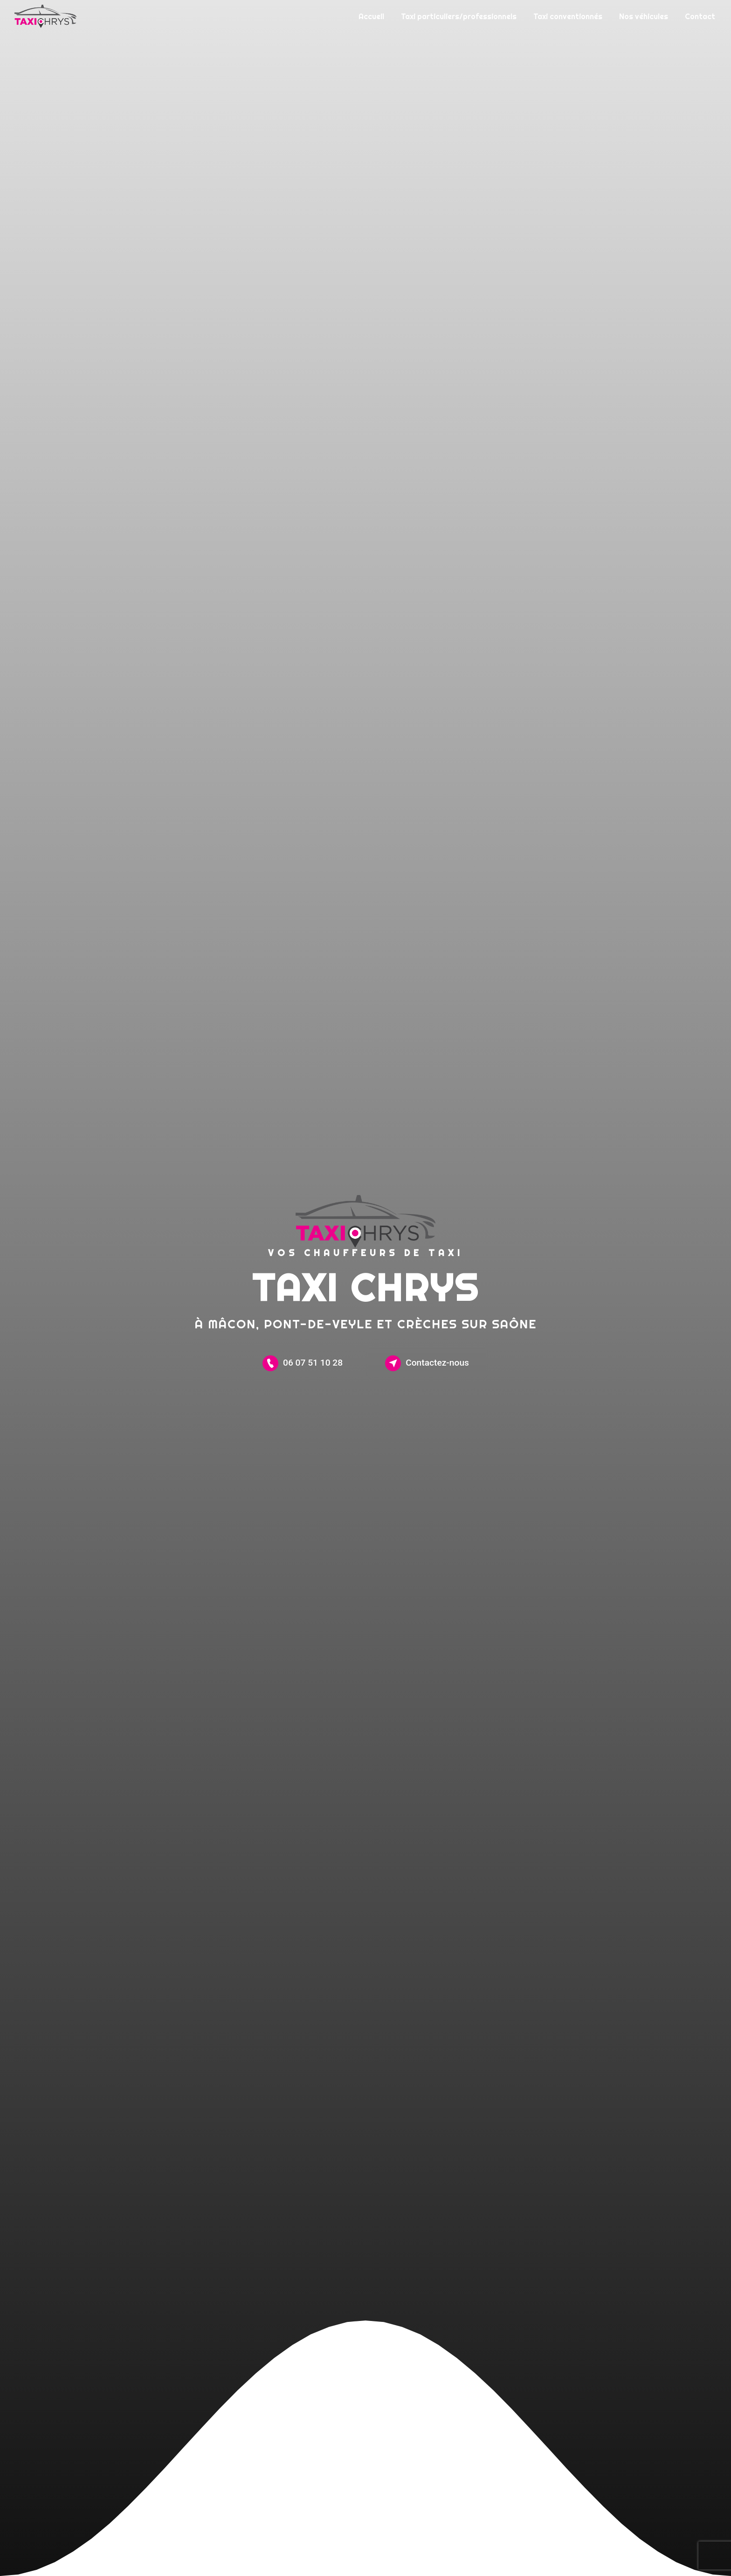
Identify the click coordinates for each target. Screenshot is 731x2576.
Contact (700, 16)
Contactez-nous (427, 1363)
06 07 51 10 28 (302, 1363)
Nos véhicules (643, 16)
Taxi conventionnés (567, 16)
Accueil (371, 16)
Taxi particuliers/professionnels (459, 16)
